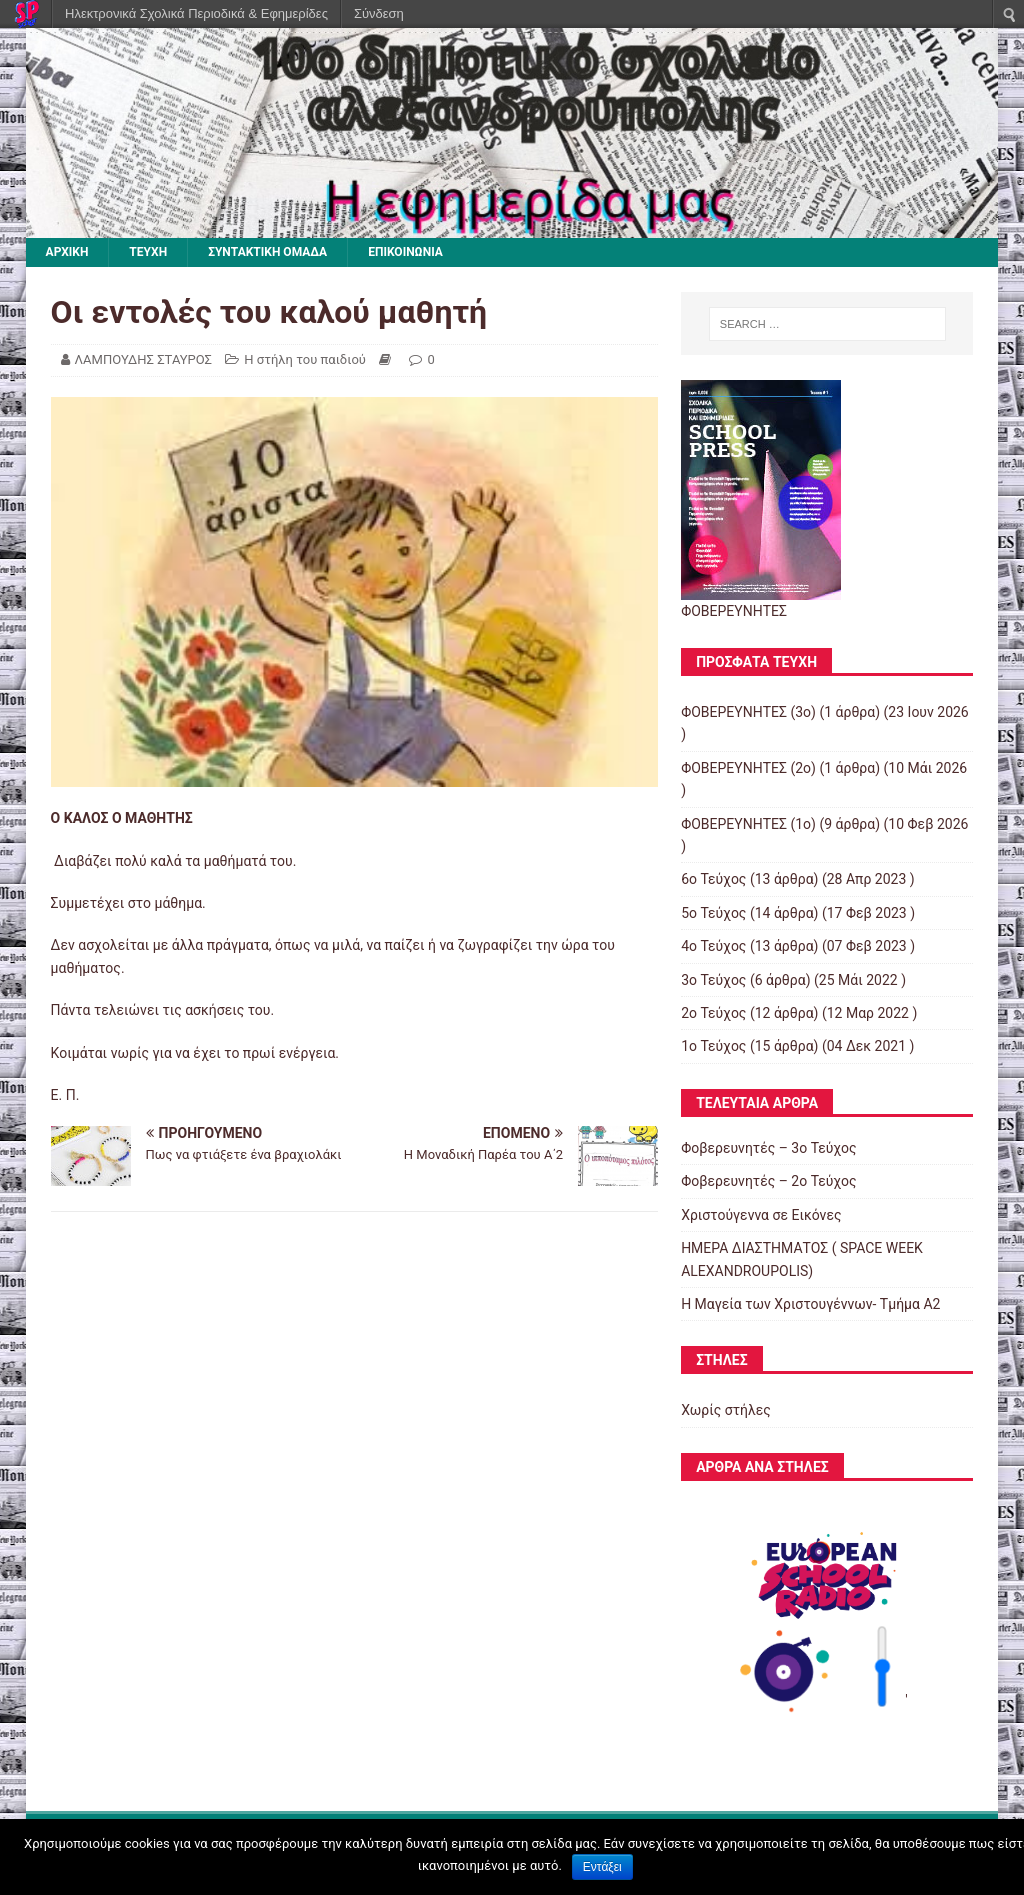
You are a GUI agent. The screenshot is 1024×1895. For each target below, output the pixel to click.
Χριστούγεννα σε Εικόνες (761, 1215)
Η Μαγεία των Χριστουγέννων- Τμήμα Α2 (810, 1304)
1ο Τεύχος (713, 1046)
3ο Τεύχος (713, 980)
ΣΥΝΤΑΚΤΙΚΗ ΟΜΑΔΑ (267, 252)
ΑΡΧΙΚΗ (67, 252)
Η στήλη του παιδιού (305, 359)
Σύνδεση (379, 13)
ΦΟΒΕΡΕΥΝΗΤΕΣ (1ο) (748, 824)
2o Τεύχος (713, 1013)
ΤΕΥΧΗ (148, 252)
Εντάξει (602, 1867)
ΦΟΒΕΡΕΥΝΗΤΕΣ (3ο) (748, 712)
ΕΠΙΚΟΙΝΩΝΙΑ (405, 252)
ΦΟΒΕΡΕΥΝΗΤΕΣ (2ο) (748, 768)
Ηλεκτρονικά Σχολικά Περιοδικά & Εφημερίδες (196, 13)
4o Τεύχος (713, 946)
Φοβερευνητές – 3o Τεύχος (769, 1148)
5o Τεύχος (713, 913)
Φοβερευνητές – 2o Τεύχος (769, 1181)
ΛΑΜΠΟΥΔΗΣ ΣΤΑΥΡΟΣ (143, 359)
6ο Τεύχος (713, 879)
